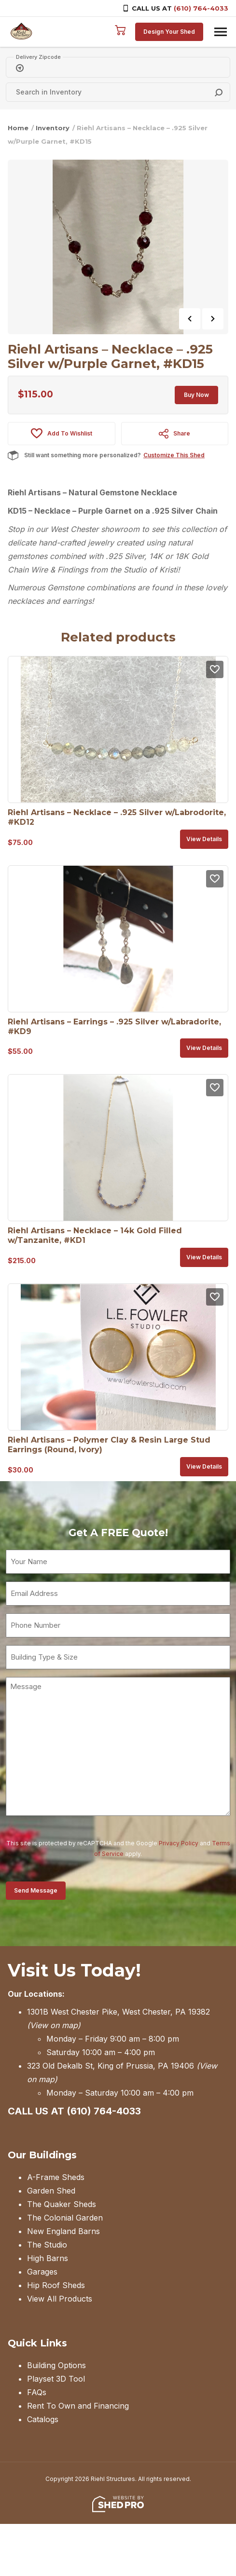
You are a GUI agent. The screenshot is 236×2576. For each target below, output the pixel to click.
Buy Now (196, 394)
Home (18, 128)
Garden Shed (51, 2190)
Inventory (52, 128)
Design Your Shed (169, 31)
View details (204, 839)
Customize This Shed (174, 455)
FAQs (36, 2392)
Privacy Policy (178, 1843)
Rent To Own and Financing (78, 2406)
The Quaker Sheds (61, 2204)
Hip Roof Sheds (56, 2285)
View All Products (59, 2298)
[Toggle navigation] (220, 32)
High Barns (47, 2258)
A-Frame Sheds (55, 2177)
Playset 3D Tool (56, 2379)
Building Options (56, 2365)
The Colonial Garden (65, 2217)
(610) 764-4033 (201, 8)
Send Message (35, 1890)
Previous (189, 318)
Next (212, 318)
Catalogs (42, 2419)
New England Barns (63, 2231)
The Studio (47, 2244)
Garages (42, 2271)
